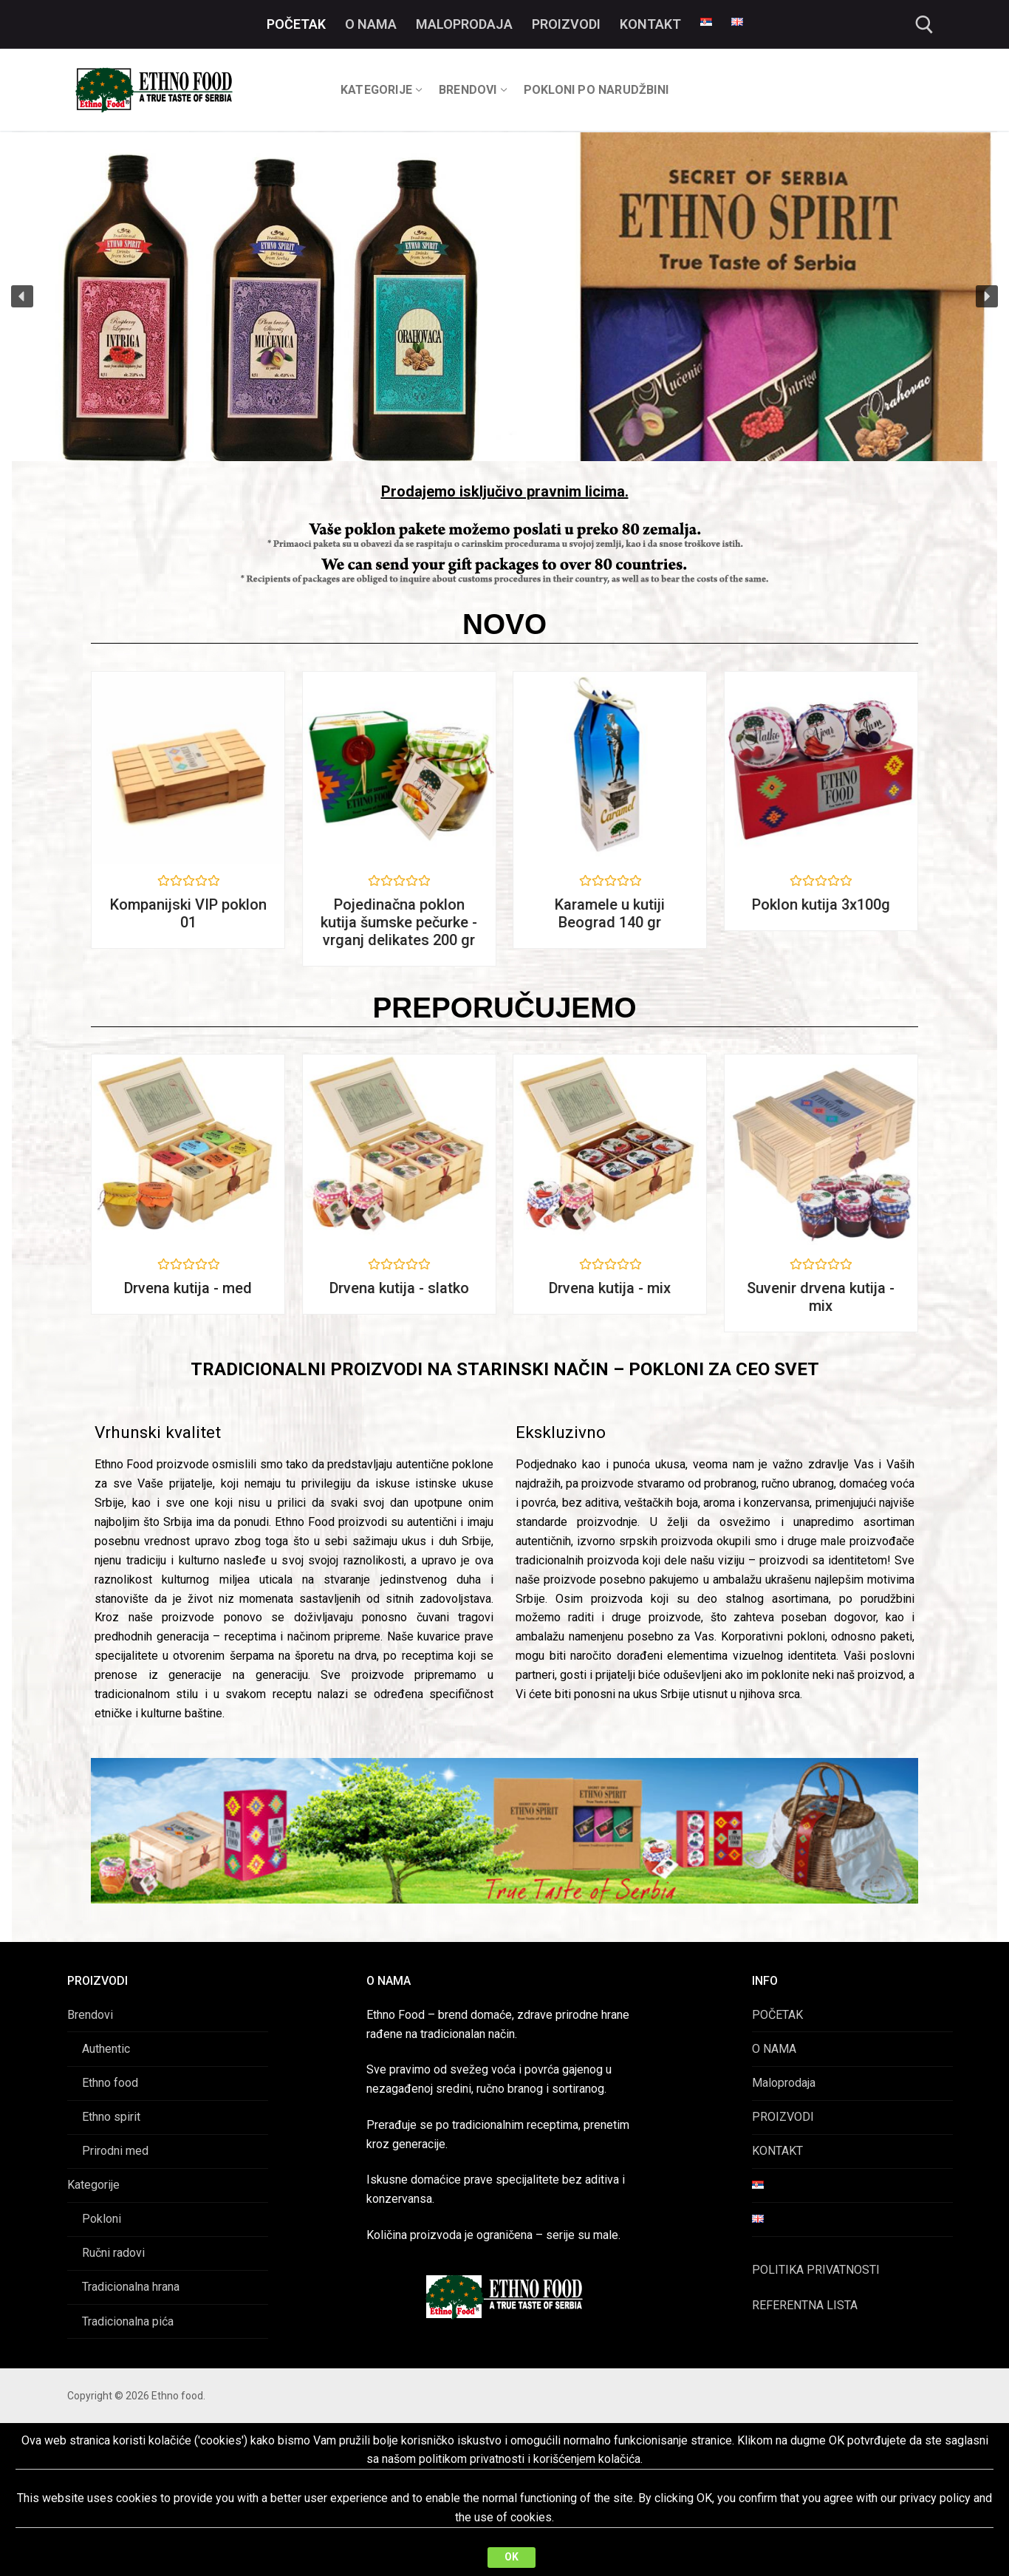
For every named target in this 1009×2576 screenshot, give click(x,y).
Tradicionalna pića (128, 2321)
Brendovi (90, 2015)
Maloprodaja (783, 2083)
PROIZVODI (783, 2117)
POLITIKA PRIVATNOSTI (816, 2270)
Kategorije (93, 2185)
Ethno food (110, 2083)
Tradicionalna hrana (130, 2287)
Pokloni (101, 2219)
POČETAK (777, 2015)
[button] (22, 296)
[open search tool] (924, 24)
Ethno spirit (111, 2117)
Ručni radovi (113, 2253)
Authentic (106, 2049)
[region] (504, 296)
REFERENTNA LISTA (805, 2305)
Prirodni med (115, 2151)
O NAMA (774, 2049)
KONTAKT (777, 2151)
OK (511, 2557)
